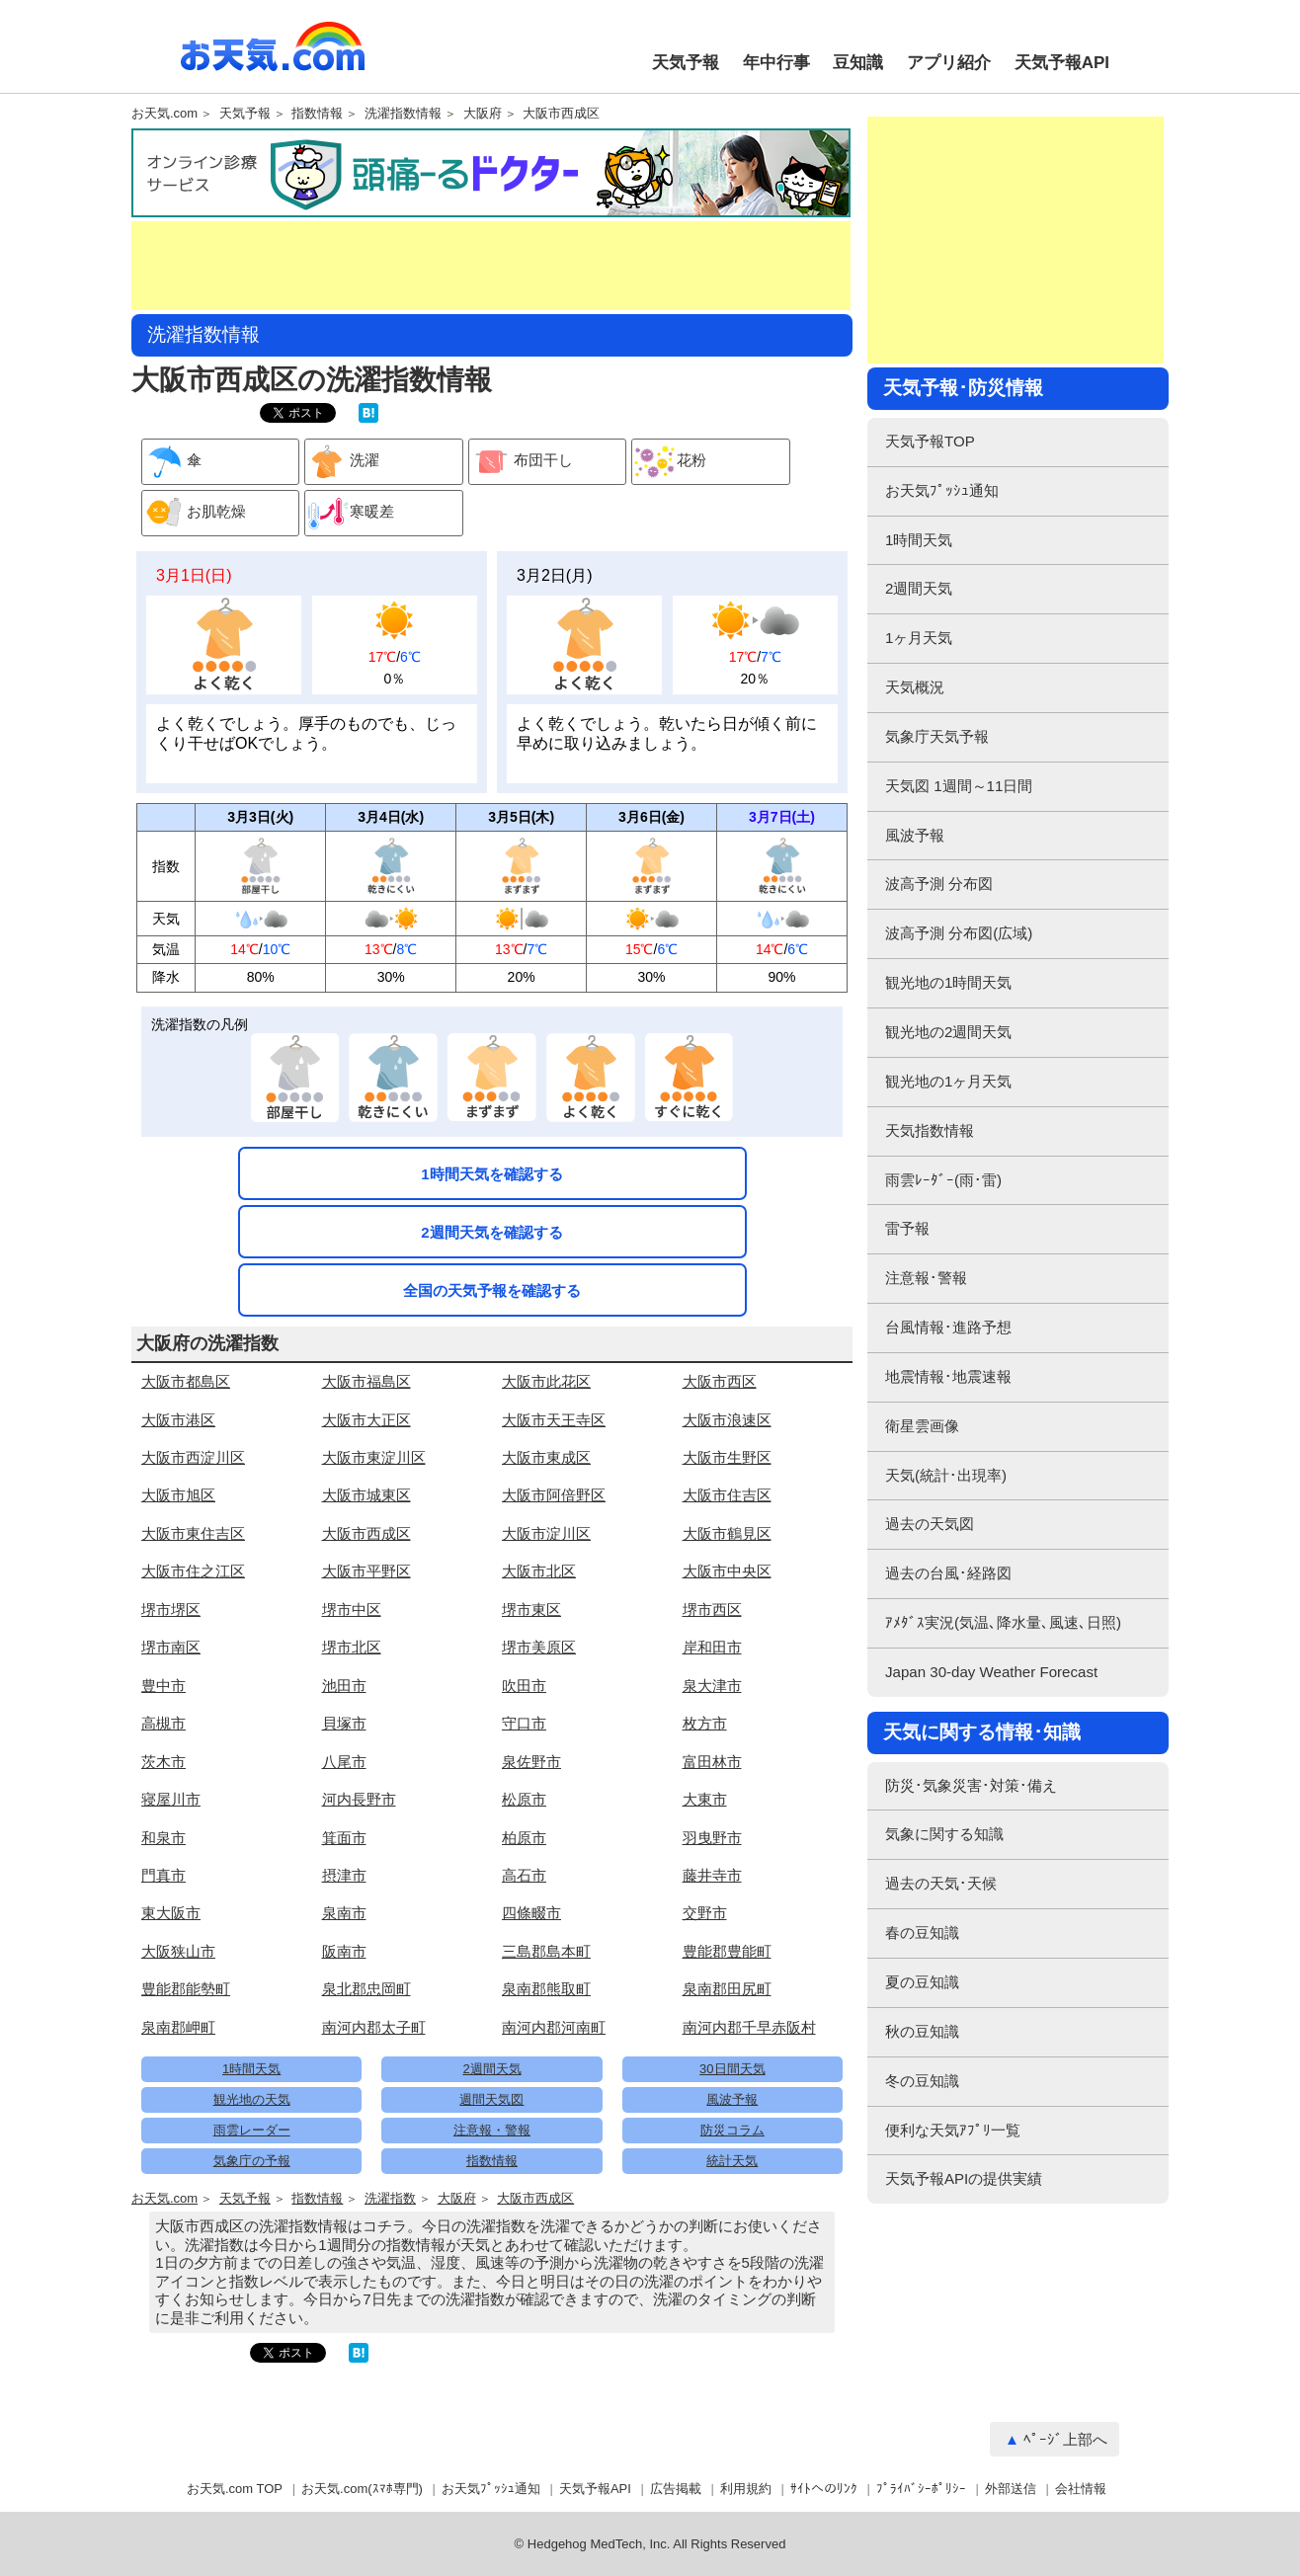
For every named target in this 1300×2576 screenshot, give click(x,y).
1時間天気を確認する (491, 1174)
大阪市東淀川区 (374, 1457)
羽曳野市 (712, 1837)
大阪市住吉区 (727, 1495)
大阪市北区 (539, 1571)
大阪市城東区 (366, 1495)
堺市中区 (351, 1609)
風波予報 (732, 2099)
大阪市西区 (720, 1381)
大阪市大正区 (366, 1419)
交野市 (705, 1912)
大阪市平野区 (366, 1571)
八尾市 (344, 1761)
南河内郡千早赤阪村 (749, 2027)
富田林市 (712, 1761)
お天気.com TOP (235, 2488)
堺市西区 (712, 1609)
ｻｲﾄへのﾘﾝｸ (823, 2488)
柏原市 (524, 1837)
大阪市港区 (178, 1419)
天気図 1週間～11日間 (958, 785)
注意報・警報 (491, 2130)
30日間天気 (732, 2068)
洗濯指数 (390, 2199)
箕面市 (344, 1837)
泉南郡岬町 (178, 2027)
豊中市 (163, 1685)
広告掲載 (675, 2488)
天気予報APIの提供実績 (963, 2178)
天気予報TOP (930, 441)
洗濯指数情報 (403, 114)
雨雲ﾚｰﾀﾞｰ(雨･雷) (943, 1179)
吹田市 (524, 1685)
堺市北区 (351, 1647)
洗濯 (342, 462)
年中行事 (776, 62)
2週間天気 (491, 2068)
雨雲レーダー (251, 2130)
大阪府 (482, 114)
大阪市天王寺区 (554, 1419)
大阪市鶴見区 (727, 1533)
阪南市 (344, 1951)
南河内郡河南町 (554, 2027)
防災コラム (732, 2130)
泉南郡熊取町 (546, 1988)
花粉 (669, 462)
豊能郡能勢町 (185, 1988)
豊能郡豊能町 (727, 1951)
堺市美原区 (539, 1647)
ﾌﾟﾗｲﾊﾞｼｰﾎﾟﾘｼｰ (921, 2488)
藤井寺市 (712, 1875)
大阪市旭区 (178, 1495)
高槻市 (163, 1723)
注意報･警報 (926, 1277)
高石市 (524, 1875)
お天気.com (273, 57)
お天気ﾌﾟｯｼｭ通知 (942, 490)
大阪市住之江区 (193, 1571)
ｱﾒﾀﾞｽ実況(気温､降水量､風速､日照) (1003, 1622)
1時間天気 (251, 2068)
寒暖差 (349, 513)
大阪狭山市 (178, 1951)
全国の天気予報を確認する (492, 1290)
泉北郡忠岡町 (366, 1988)
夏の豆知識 (922, 1981)
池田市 (344, 1685)
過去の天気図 (929, 1523)
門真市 (163, 1875)
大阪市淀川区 (546, 1533)
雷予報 (907, 1228)
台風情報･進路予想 (948, 1327)
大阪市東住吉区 (193, 1533)
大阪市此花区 (546, 1381)
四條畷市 (531, 1912)
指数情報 (317, 114)
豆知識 (858, 62)
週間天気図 (491, 2099)
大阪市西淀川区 (193, 1457)
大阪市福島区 (366, 1381)
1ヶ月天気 (918, 637)
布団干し (521, 462)
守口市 (524, 1723)
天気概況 (914, 687)
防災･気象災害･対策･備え (971, 1785)
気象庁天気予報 (937, 736)
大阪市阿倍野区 (554, 1495)
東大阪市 (171, 1912)
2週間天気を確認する (491, 1232)
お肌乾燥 (194, 513)
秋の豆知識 (922, 2031)
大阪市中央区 (727, 1571)
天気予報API (1062, 62)
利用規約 (746, 2488)
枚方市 (705, 1723)
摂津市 (344, 1875)
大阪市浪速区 (727, 1419)
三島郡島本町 (546, 1951)
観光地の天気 (251, 2099)
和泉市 (163, 1837)
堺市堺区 (171, 1609)
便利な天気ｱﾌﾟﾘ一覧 (952, 2130)
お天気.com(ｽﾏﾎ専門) (362, 2488)
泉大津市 (712, 1685)
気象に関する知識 (944, 1833)
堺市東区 (531, 1609)
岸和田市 (712, 1647)
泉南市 (344, 1912)
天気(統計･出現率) (946, 1475)
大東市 (705, 1799)
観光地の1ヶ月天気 (948, 1081)
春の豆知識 (922, 1932)
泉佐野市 (531, 1761)
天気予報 (685, 62)
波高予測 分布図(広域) (958, 933)
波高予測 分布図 (939, 883)
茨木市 (163, 1761)
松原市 (524, 1799)
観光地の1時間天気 (948, 982)
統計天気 (732, 2160)
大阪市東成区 (546, 1457)
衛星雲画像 (922, 1425)
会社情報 (1080, 2488)
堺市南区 (171, 1647)
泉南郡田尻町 (727, 1988)
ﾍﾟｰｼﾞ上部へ (1065, 2439)
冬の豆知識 (922, 2080)
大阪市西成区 (561, 114)
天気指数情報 (929, 1130)
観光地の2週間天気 (948, 1031)
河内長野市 (359, 1799)
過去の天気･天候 (941, 1883)
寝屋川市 (171, 1799)
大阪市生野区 (727, 1457)
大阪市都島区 (185, 1381)
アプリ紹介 (949, 62)
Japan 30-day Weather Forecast (991, 1671)
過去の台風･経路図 (948, 1573)
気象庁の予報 (251, 2160)
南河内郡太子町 (374, 2027)
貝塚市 (344, 1723)
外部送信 (1010, 2488)
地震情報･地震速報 (948, 1376)
